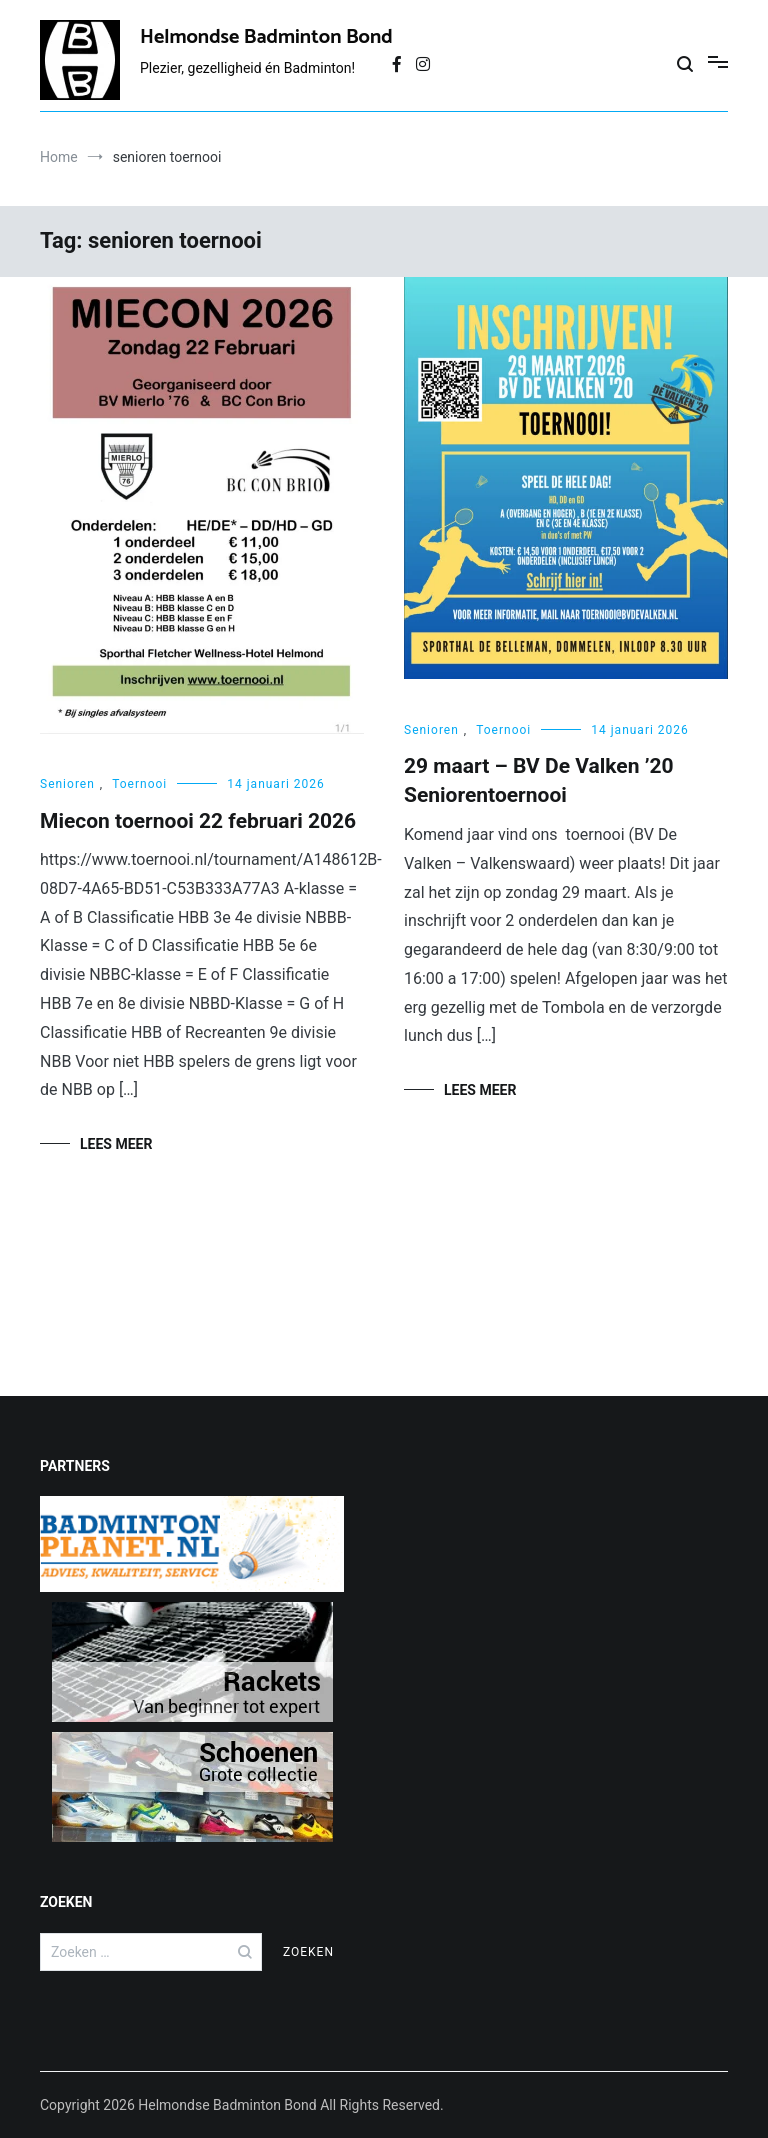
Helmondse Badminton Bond (266, 37)
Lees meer (116, 1144)
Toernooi (139, 784)
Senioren (67, 784)
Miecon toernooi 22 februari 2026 (198, 821)
